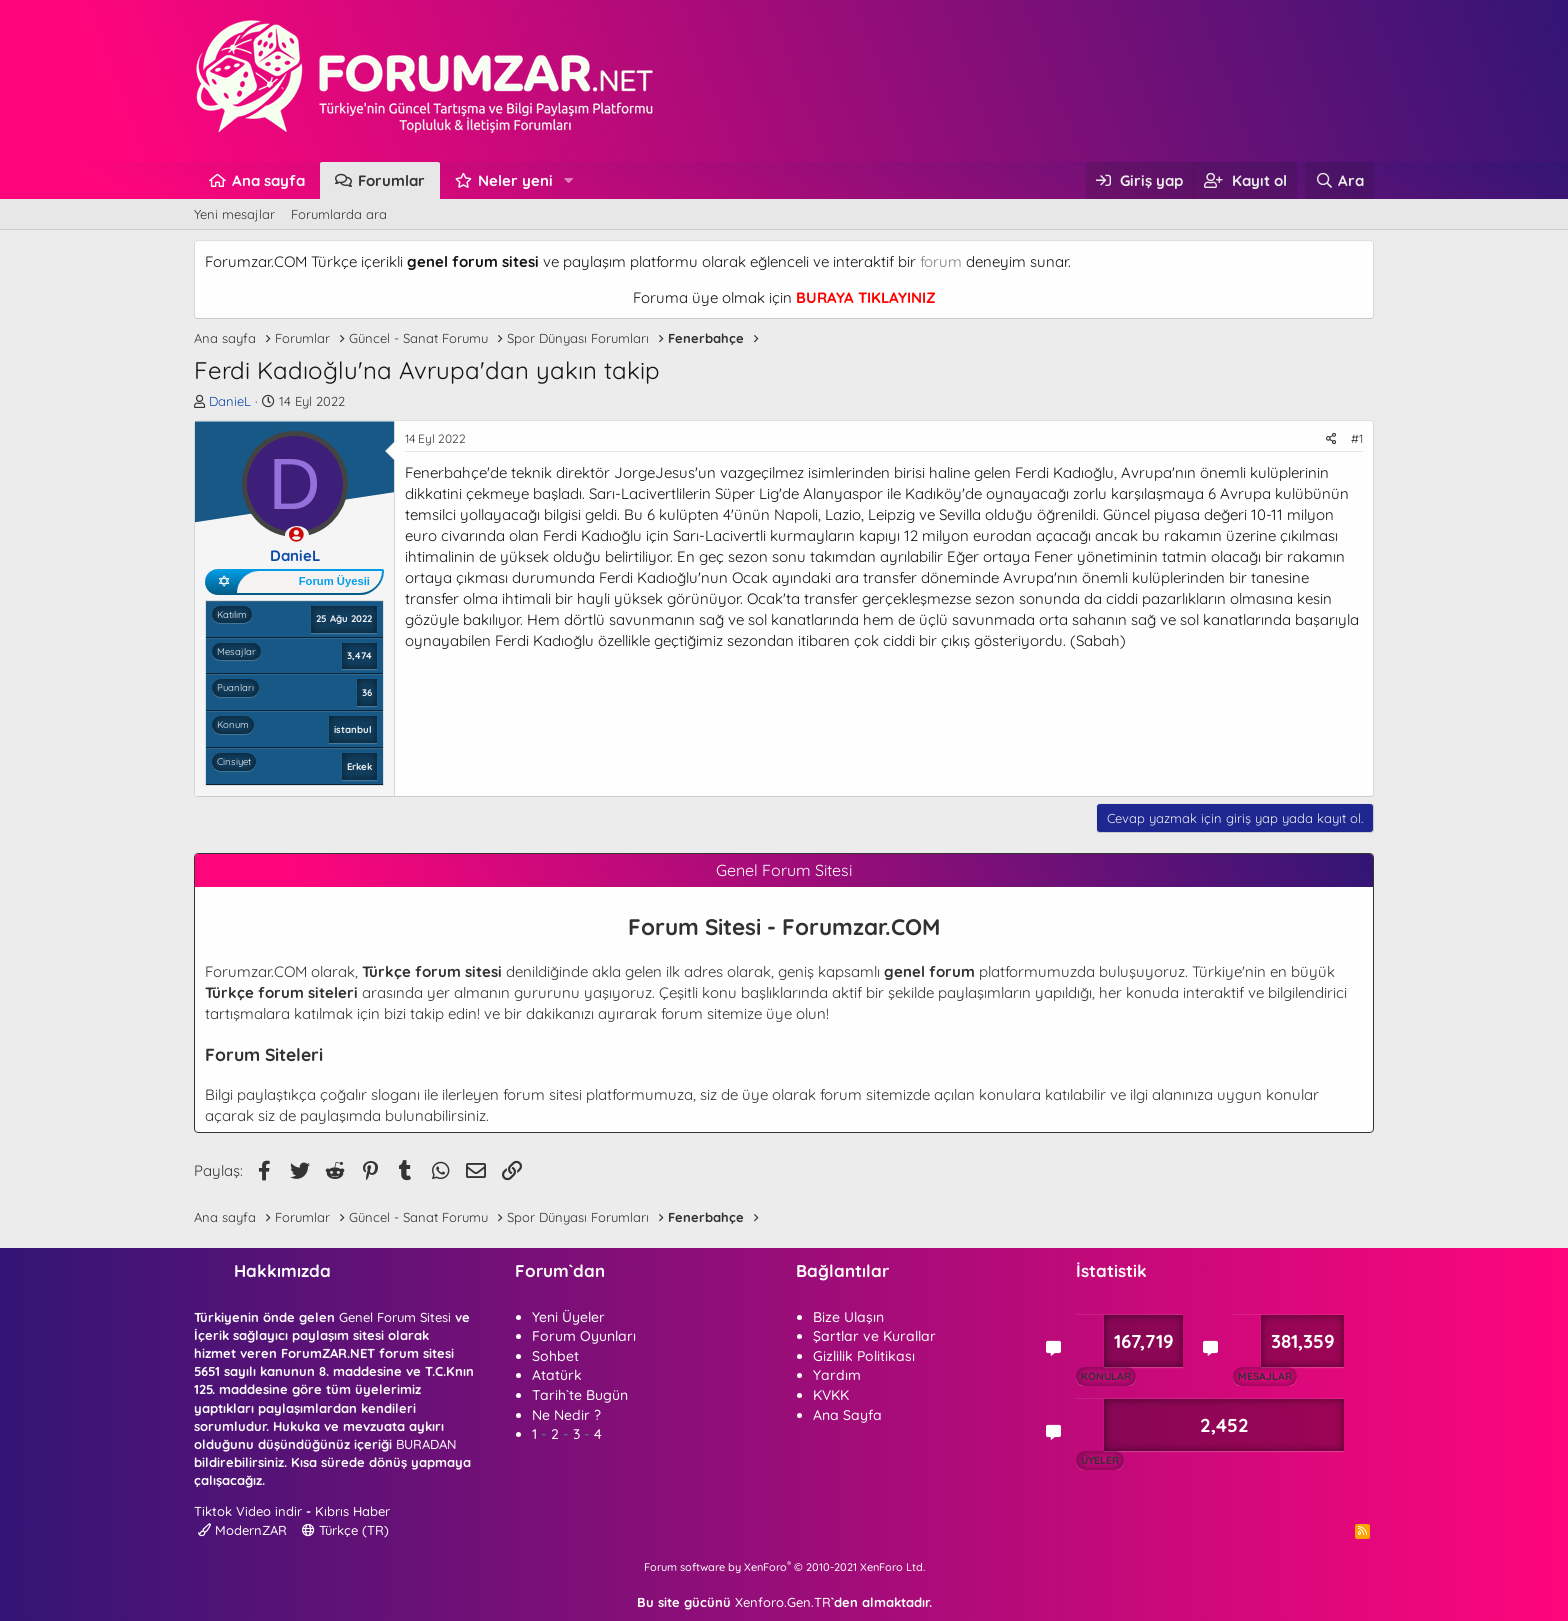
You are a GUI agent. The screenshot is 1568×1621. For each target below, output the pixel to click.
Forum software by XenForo (784, 1567)
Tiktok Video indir (248, 1511)
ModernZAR (242, 1530)
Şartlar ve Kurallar (874, 1336)
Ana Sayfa (847, 1415)
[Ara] (1339, 180)
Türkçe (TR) (345, 1530)
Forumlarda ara (339, 214)
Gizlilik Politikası (864, 1356)
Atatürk (557, 1375)
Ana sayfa (268, 180)
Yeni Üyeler (568, 1317)
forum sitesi (542, 1094)
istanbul (353, 729)
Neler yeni (515, 180)
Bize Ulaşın (848, 1317)
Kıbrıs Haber (352, 1511)
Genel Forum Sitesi (395, 1317)
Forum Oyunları (584, 1336)
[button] (569, 180)
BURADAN (426, 1444)
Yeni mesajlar (234, 214)
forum (941, 261)
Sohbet (555, 1356)
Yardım (837, 1375)
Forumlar (391, 180)
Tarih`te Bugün (580, 1395)
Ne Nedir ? (566, 1415)
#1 (1357, 438)
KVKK (831, 1395)
